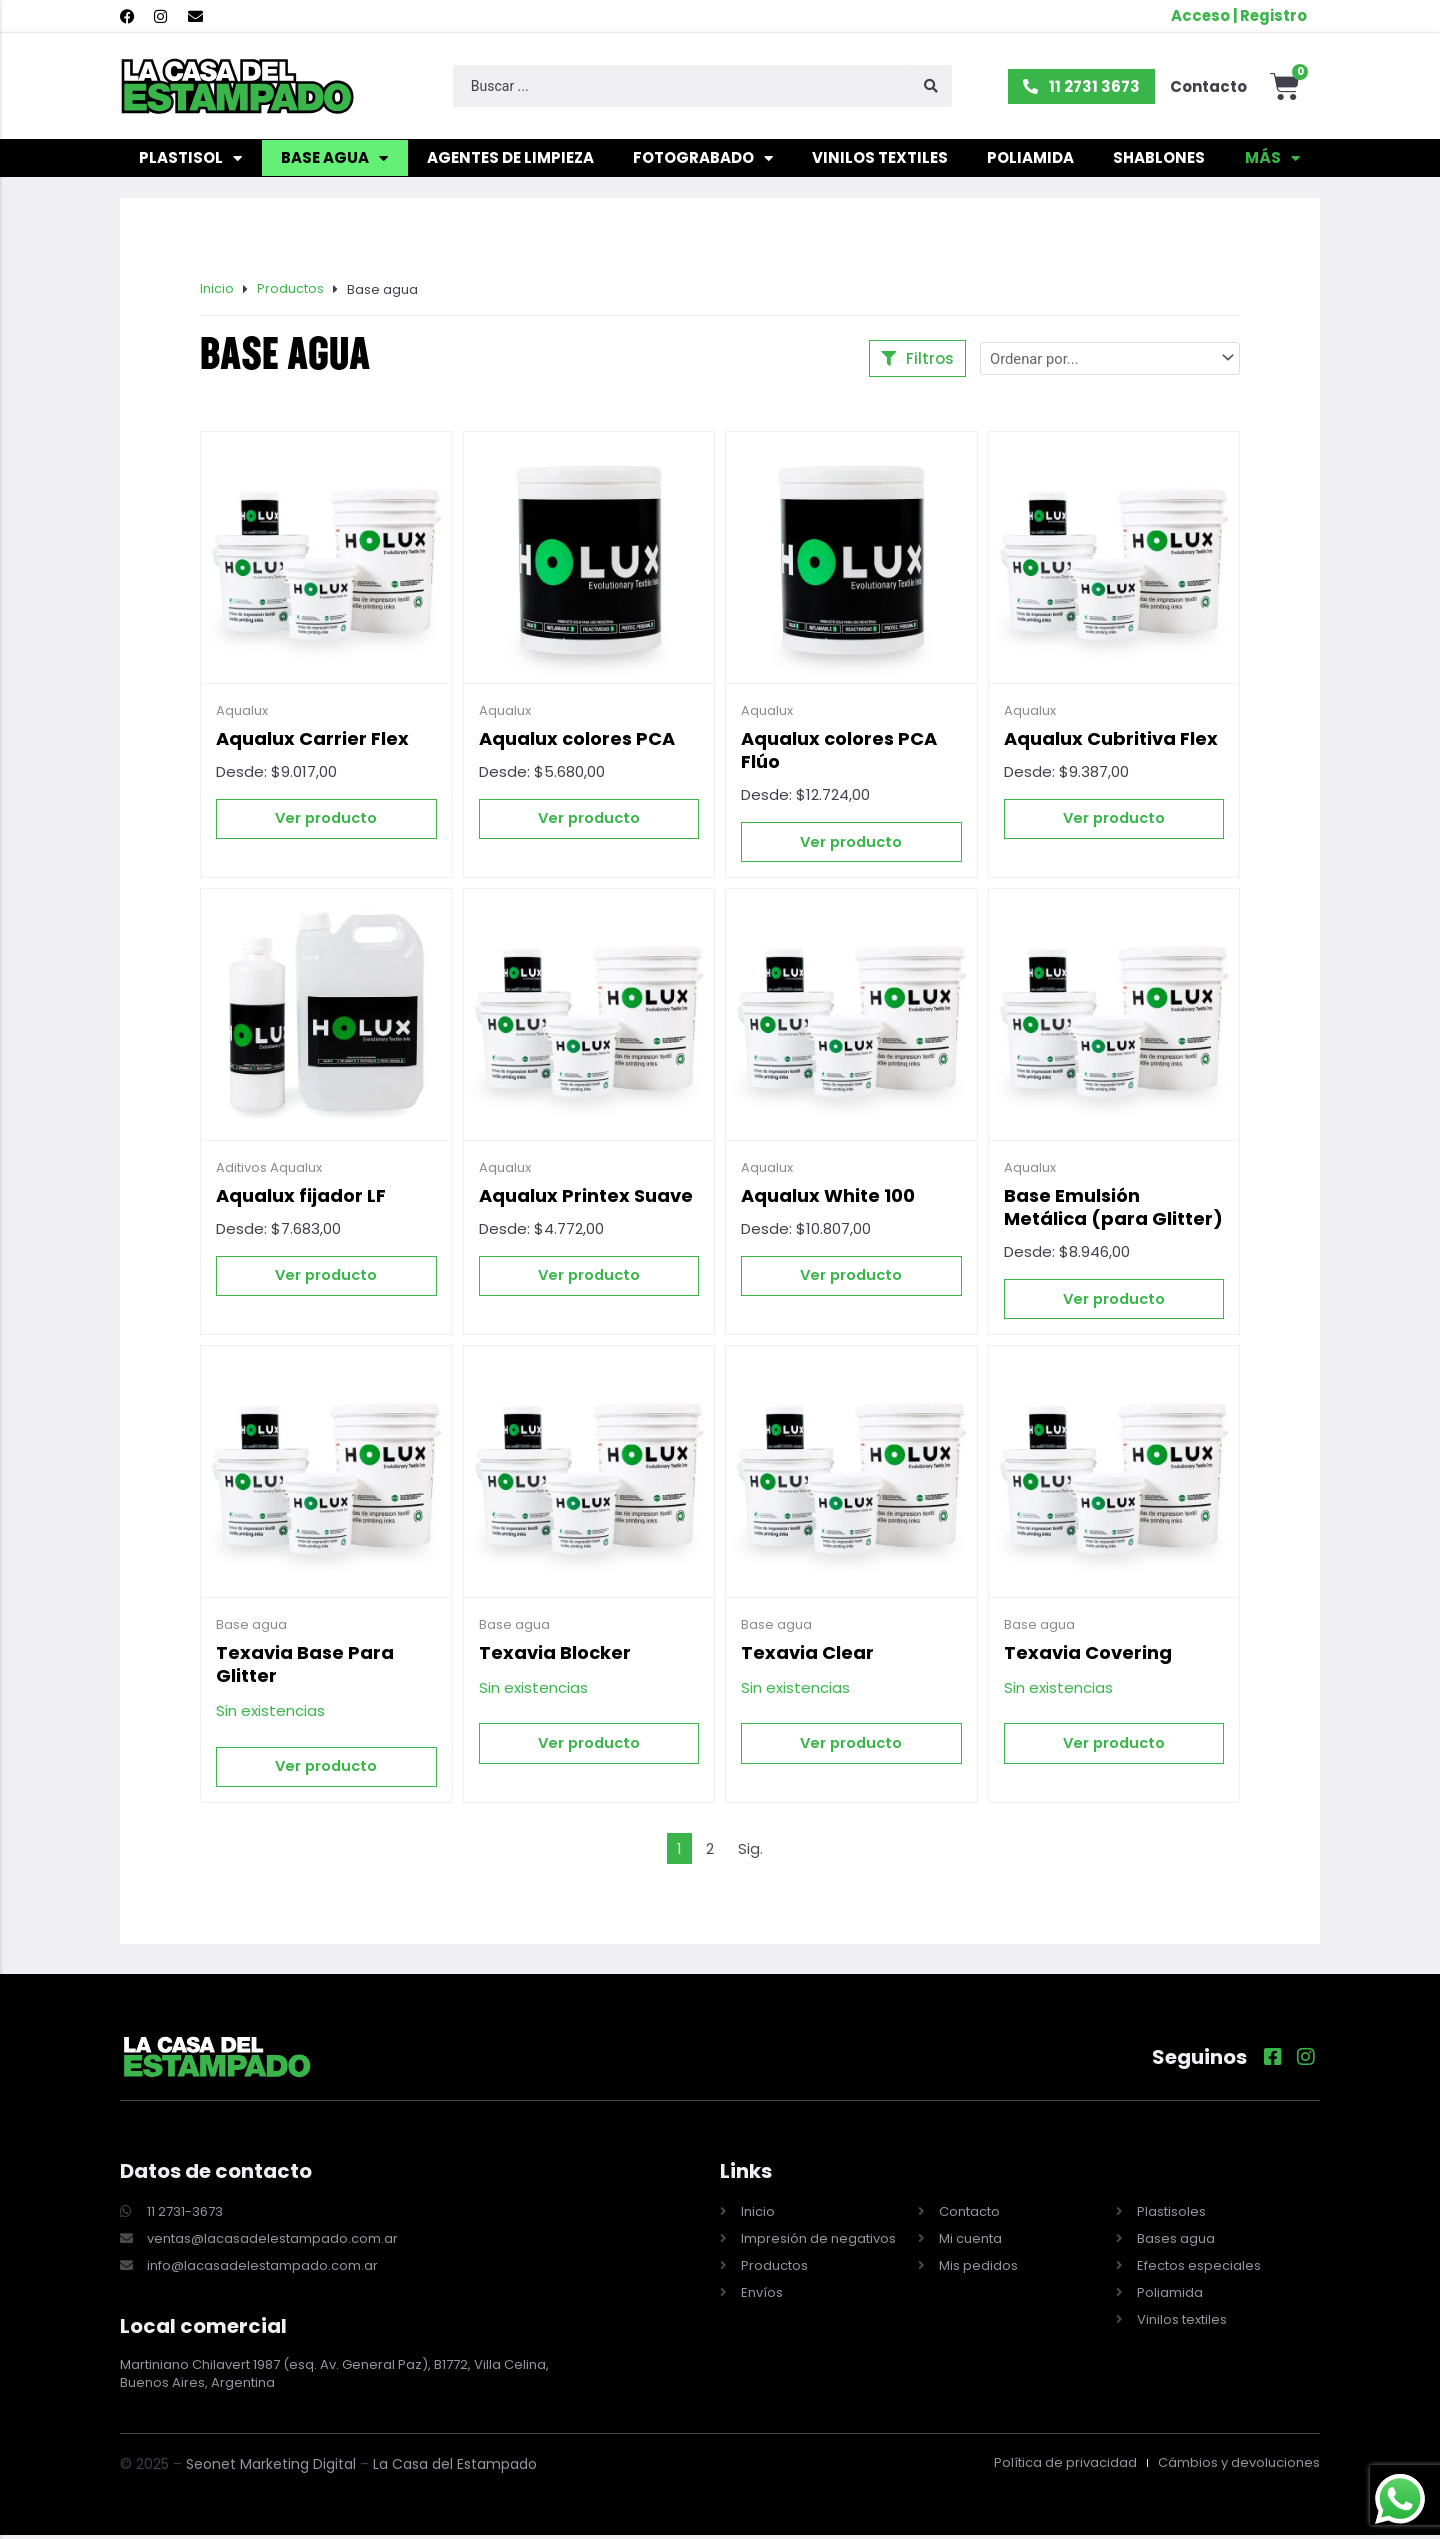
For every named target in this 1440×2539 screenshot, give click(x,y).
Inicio (217, 291)
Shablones (1159, 160)
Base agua (334, 161)
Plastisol (190, 161)
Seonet (211, 2468)
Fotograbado (703, 161)
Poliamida (1030, 160)
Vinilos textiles (880, 160)
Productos (290, 291)
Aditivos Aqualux (269, 1171)
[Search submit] (931, 89)
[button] (917, 360)
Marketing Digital (298, 2468)
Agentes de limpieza (510, 160)
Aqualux (242, 713)
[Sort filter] (1110, 360)
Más (1272, 161)
